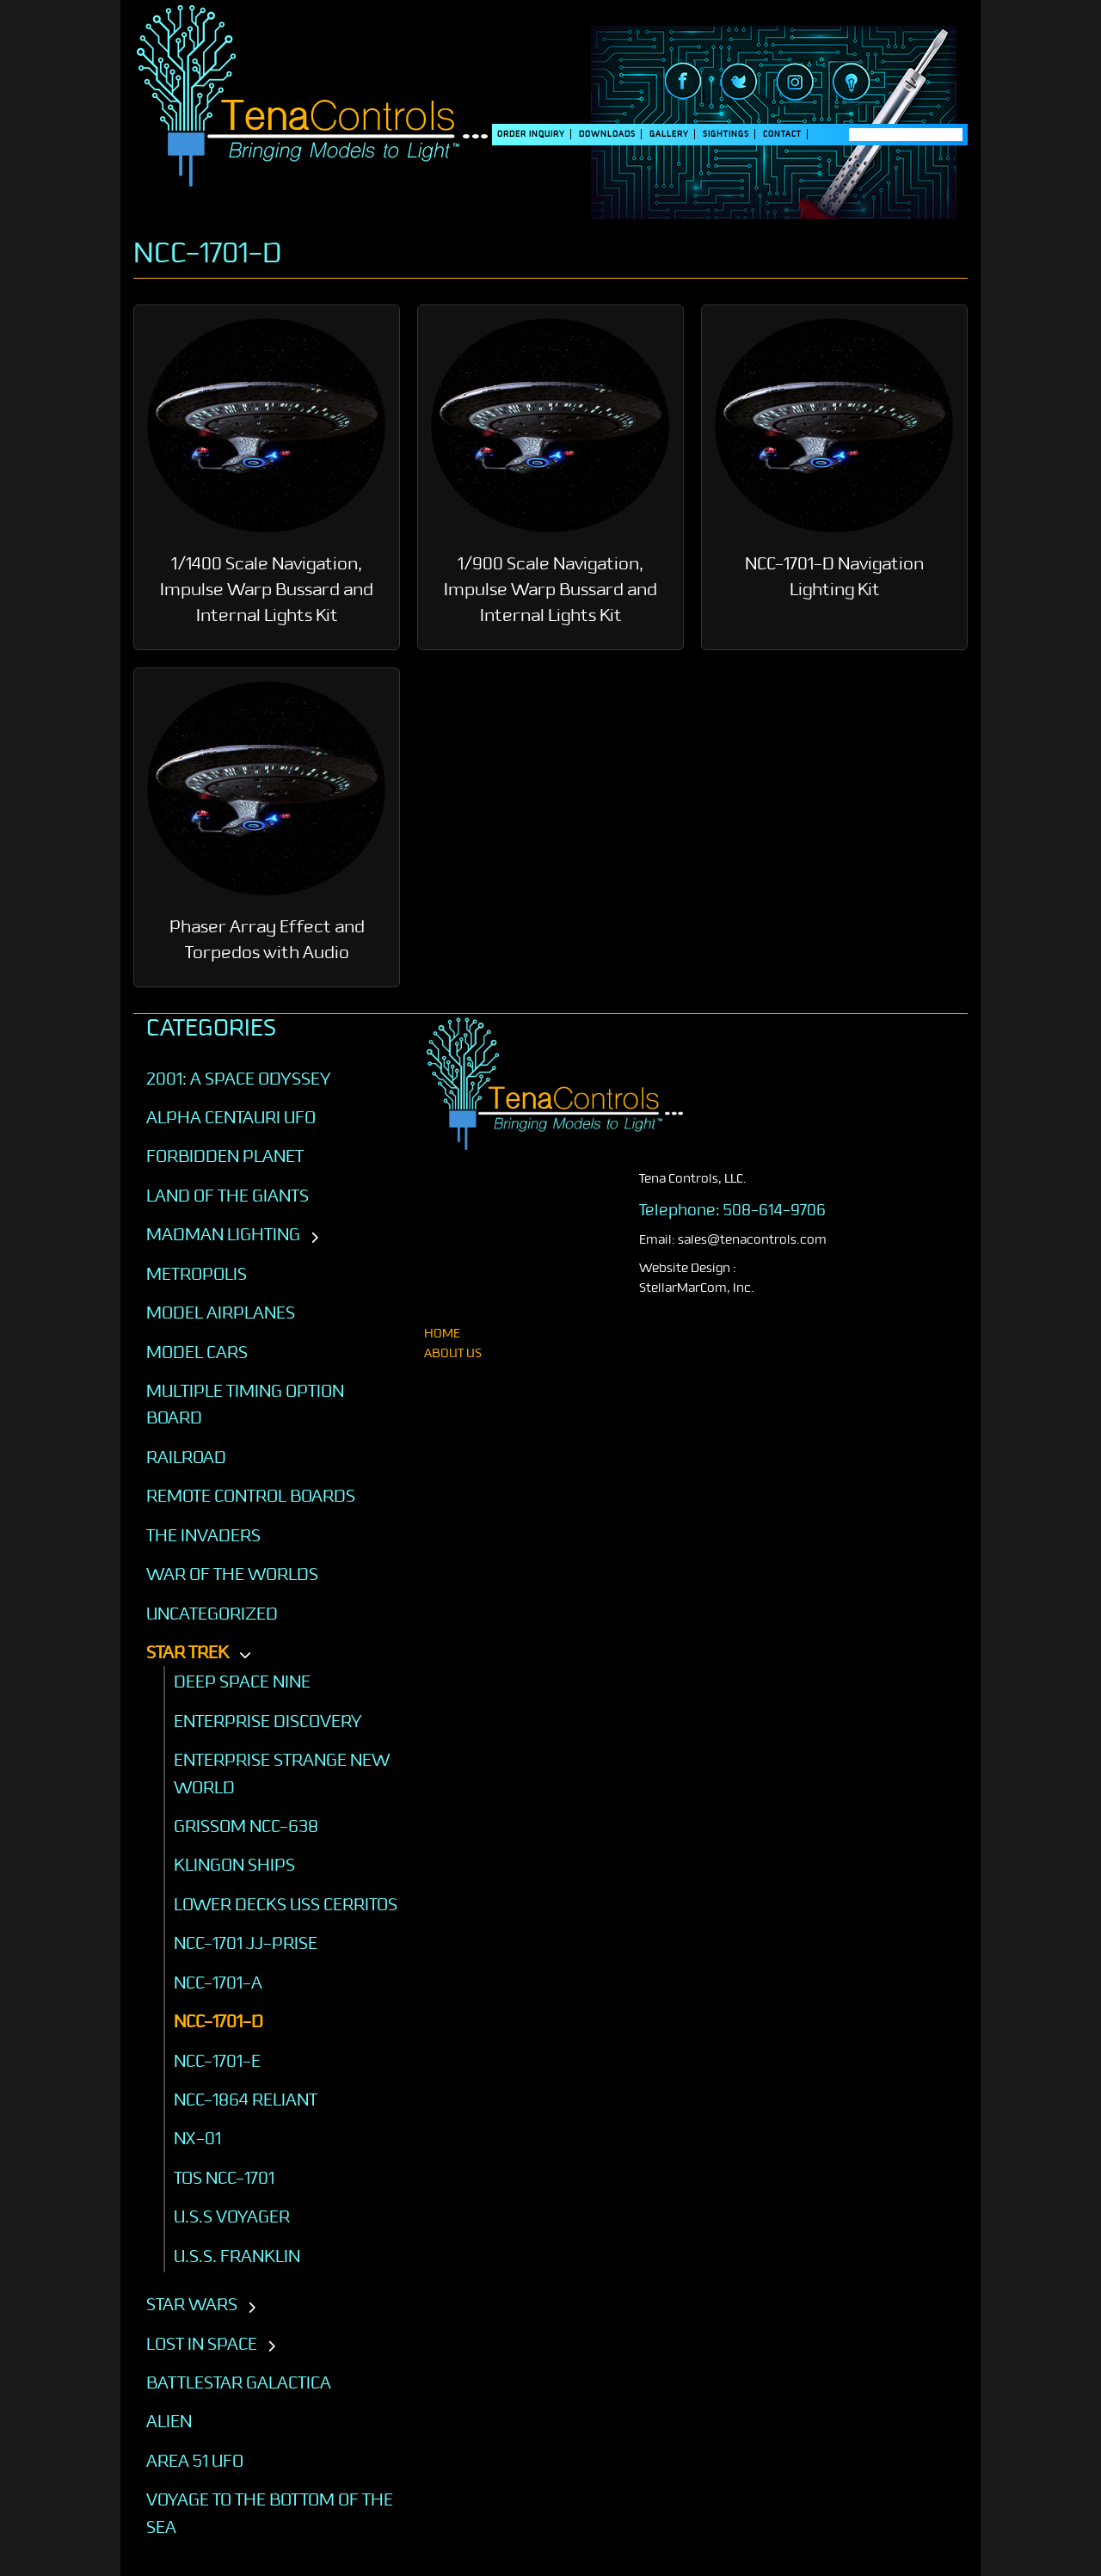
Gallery (669, 134)
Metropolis (196, 1274)
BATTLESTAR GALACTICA (238, 2382)
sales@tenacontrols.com (752, 1240)
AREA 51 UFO (194, 2461)
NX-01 (197, 2138)
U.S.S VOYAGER (232, 2216)
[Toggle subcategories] (314, 1238)
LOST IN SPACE (201, 2344)
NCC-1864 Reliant (245, 2099)
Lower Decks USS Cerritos (285, 1904)
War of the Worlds (232, 1574)
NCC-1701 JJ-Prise (245, 1943)
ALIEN (169, 2421)
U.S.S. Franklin (237, 2256)
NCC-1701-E (217, 2061)
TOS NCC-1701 (224, 2178)
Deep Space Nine (242, 1681)
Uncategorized (212, 1613)
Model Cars (197, 1352)
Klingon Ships (234, 1865)
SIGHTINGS (726, 134)
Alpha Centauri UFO (231, 1117)
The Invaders (203, 1535)
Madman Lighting (223, 1234)
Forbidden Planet (225, 1156)
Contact (782, 134)
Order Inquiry (531, 134)
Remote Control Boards (250, 1496)
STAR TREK (187, 1652)
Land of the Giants (227, 1195)
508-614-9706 (774, 1210)
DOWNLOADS (607, 134)
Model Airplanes (220, 1312)
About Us (453, 1353)
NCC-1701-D (218, 2021)
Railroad (186, 1457)
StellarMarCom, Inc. (696, 1288)
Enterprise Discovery (268, 1721)
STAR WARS (191, 2304)
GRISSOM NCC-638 (246, 1826)
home (442, 1333)
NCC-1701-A (218, 1982)
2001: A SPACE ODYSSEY (238, 1078)
